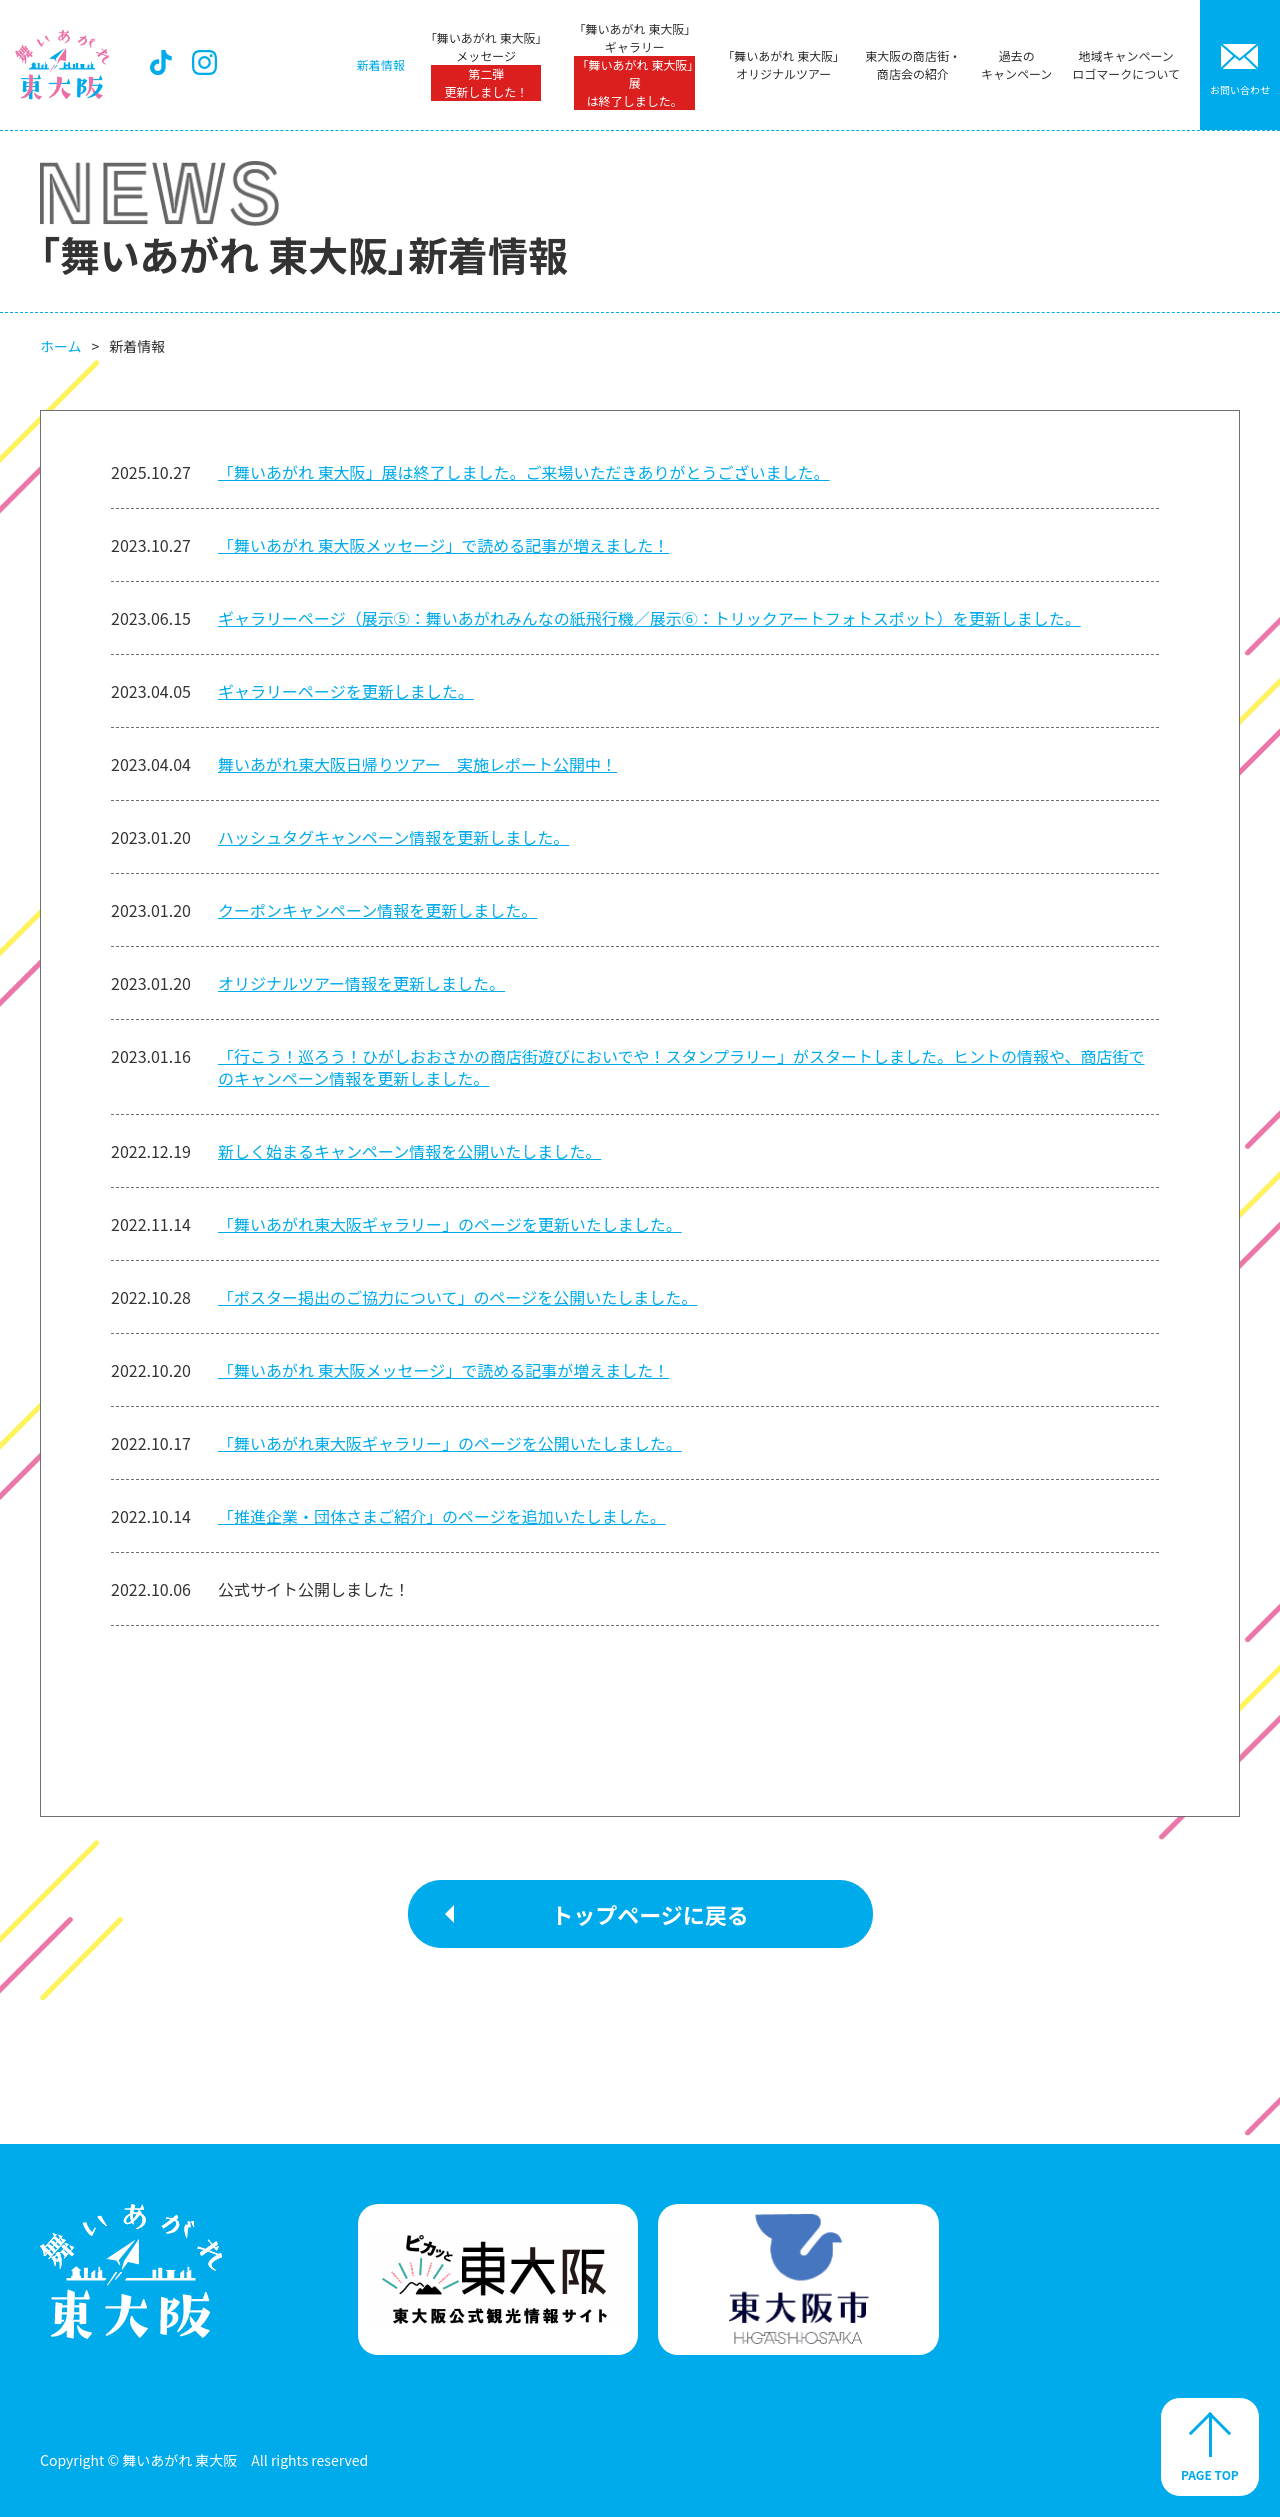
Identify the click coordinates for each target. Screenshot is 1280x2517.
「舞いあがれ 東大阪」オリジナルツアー (783, 64)
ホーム (61, 346)
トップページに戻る (650, 1914)
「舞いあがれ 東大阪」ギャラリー (635, 65)
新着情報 (381, 64)
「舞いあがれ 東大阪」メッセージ (486, 65)
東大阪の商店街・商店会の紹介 (913, 64)
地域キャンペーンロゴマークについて (1126, 64)
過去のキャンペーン (1016, 64)
